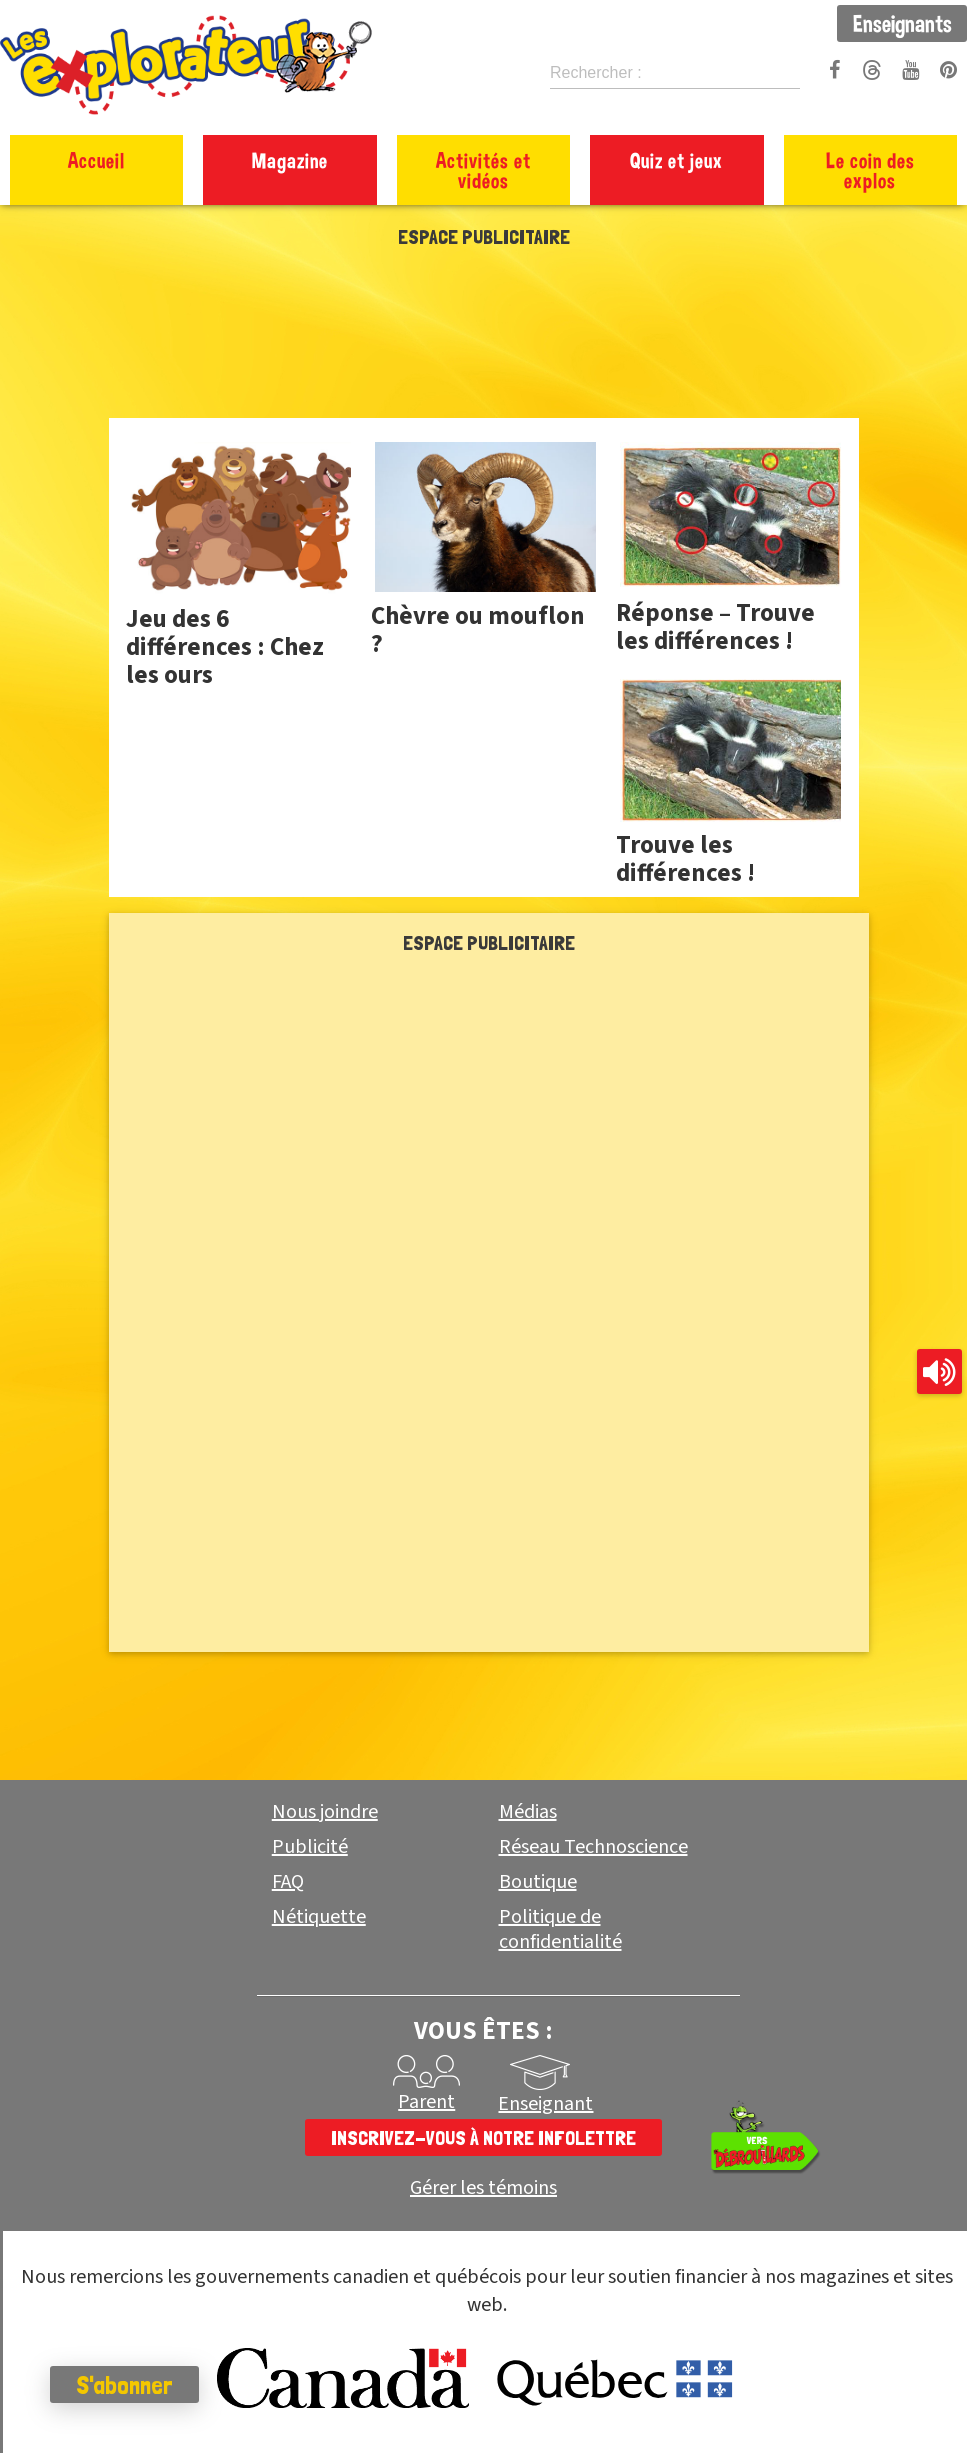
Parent (426, 2102)
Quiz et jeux (676, 160)
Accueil (96, 160)
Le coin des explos (870, 170)
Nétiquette (319, 1917)
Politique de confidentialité (560, 1929)
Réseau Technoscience (593, 1847)
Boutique (538, 1882)
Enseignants (902, 23)
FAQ (288, 1882)
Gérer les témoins (483, 2188)
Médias (528, 1812)
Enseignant (545, 2104)
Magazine (290, 160)
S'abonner (124, 2385)
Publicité (310, 1847)
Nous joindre (325, 1812)
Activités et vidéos (483, 170)
